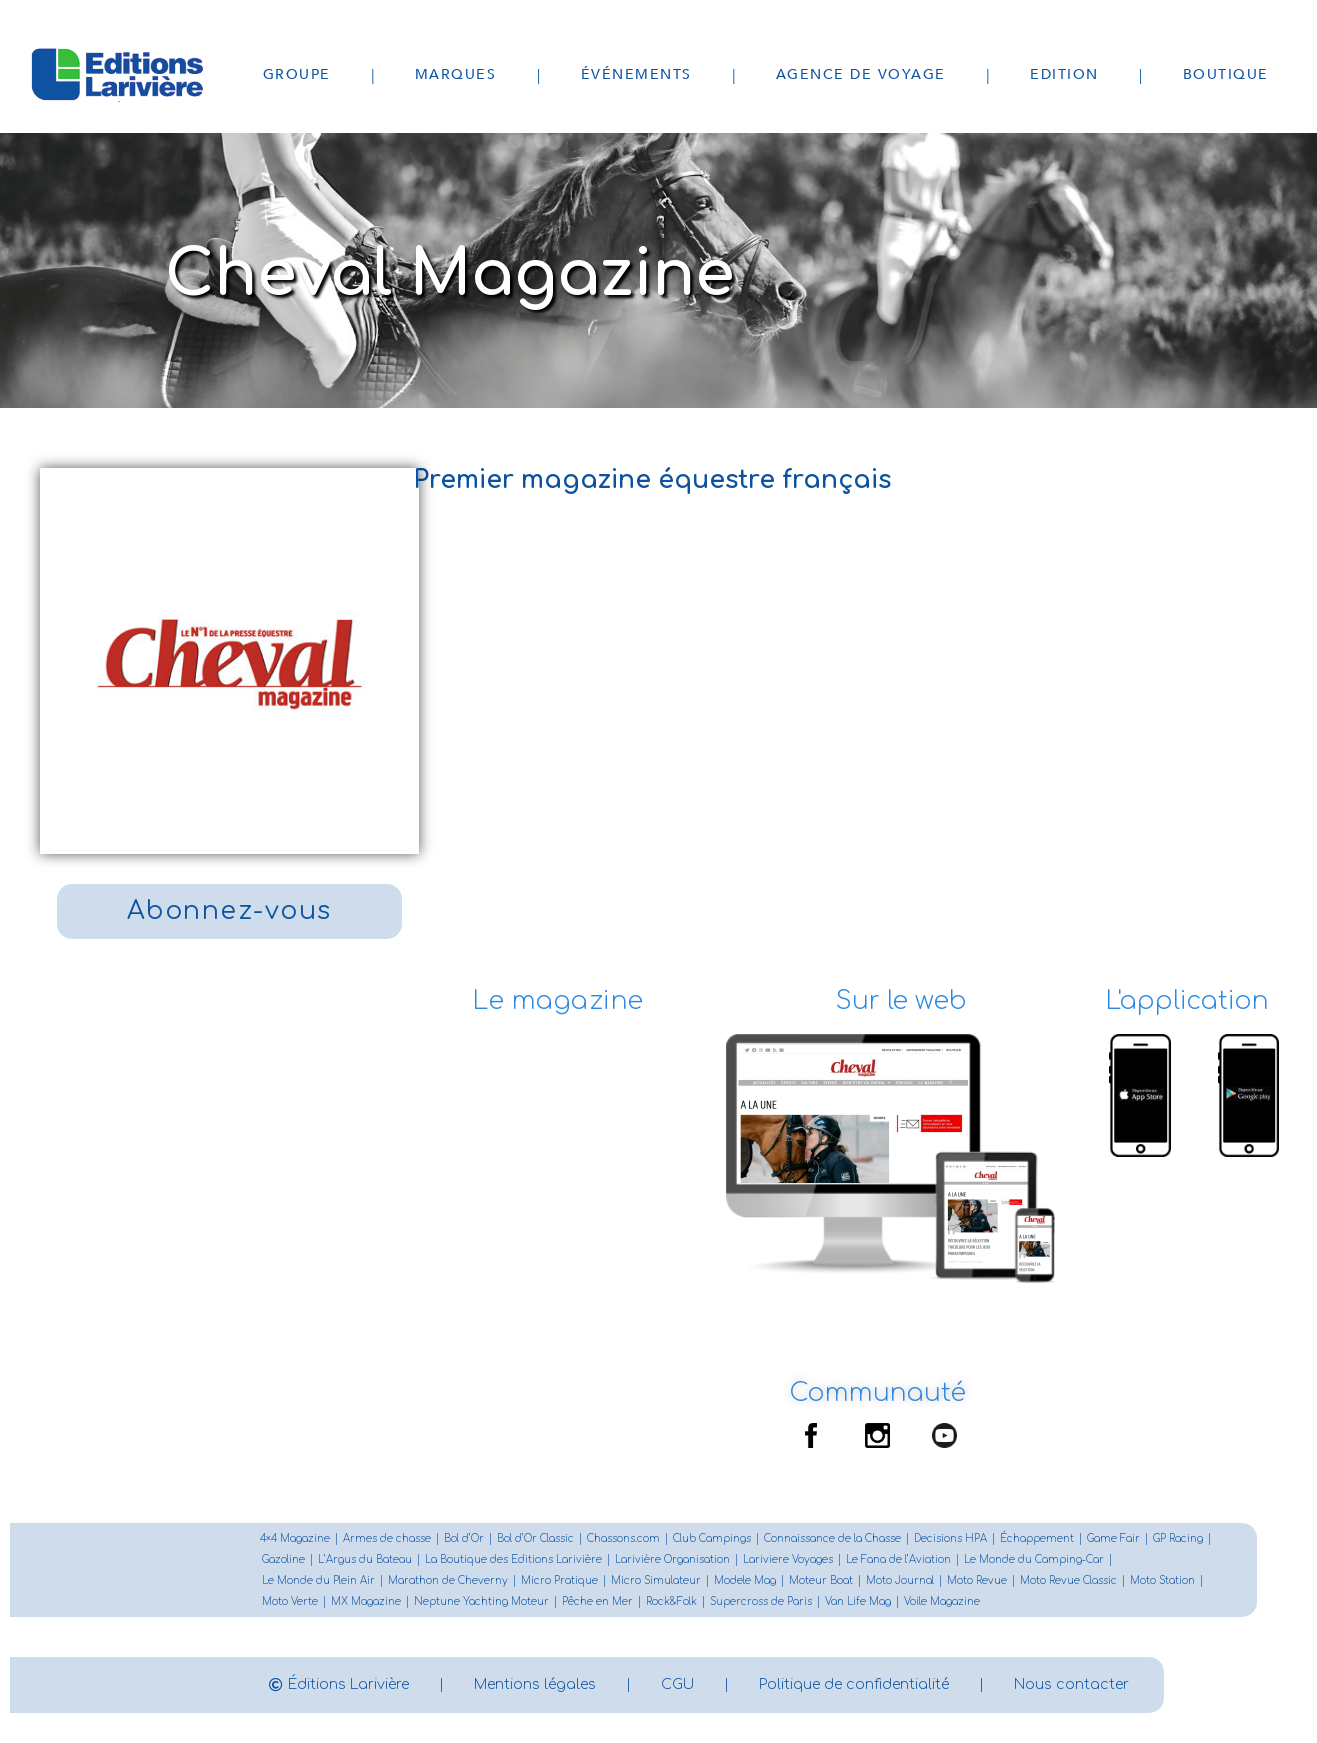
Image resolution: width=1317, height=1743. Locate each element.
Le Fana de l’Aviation (898, 1559)
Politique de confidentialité (854, 1684)
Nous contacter (1071, 1684)
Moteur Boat (821, 1580)
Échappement (1037, 1538)
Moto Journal (900, 1580)
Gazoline (283, 1559)
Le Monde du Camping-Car (1034, 1559)
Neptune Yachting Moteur (481, 1601)
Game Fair (1113, 1538)
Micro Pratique (559, 1580)
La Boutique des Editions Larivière (513, 1559)
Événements (636, 74)
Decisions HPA (950, 1538)
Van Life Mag (858, 1601)
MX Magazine (366, 1601)
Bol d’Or (464, 1538)
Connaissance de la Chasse (832, 1538)
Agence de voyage (861, 74)
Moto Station (1162, 1580)
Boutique (1226, 74)
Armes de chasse (387, 1538)
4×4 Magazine (295, 1538)
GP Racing (1178, 1538)
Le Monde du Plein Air (318, 1580)
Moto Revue (977, 1580)
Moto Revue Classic (1068, 1580)
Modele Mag (745, 1580)
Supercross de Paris (761, 1601)
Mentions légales (535, 1684)
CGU (677, 1684)
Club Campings (712, 1538)
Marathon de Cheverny (448, 1580)
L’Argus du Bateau (365, 1559)
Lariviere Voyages (788, 1559)
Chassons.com (623, 1538)
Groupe (297, 74)
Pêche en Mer (597, 1601)
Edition (1064, 74)
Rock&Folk (671, 1601)
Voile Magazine (942, 1601)
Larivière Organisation (672, 1559)
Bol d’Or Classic (535, 1538)
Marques (456, 74)
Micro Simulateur (656, 1580)
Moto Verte (290, 1601)
